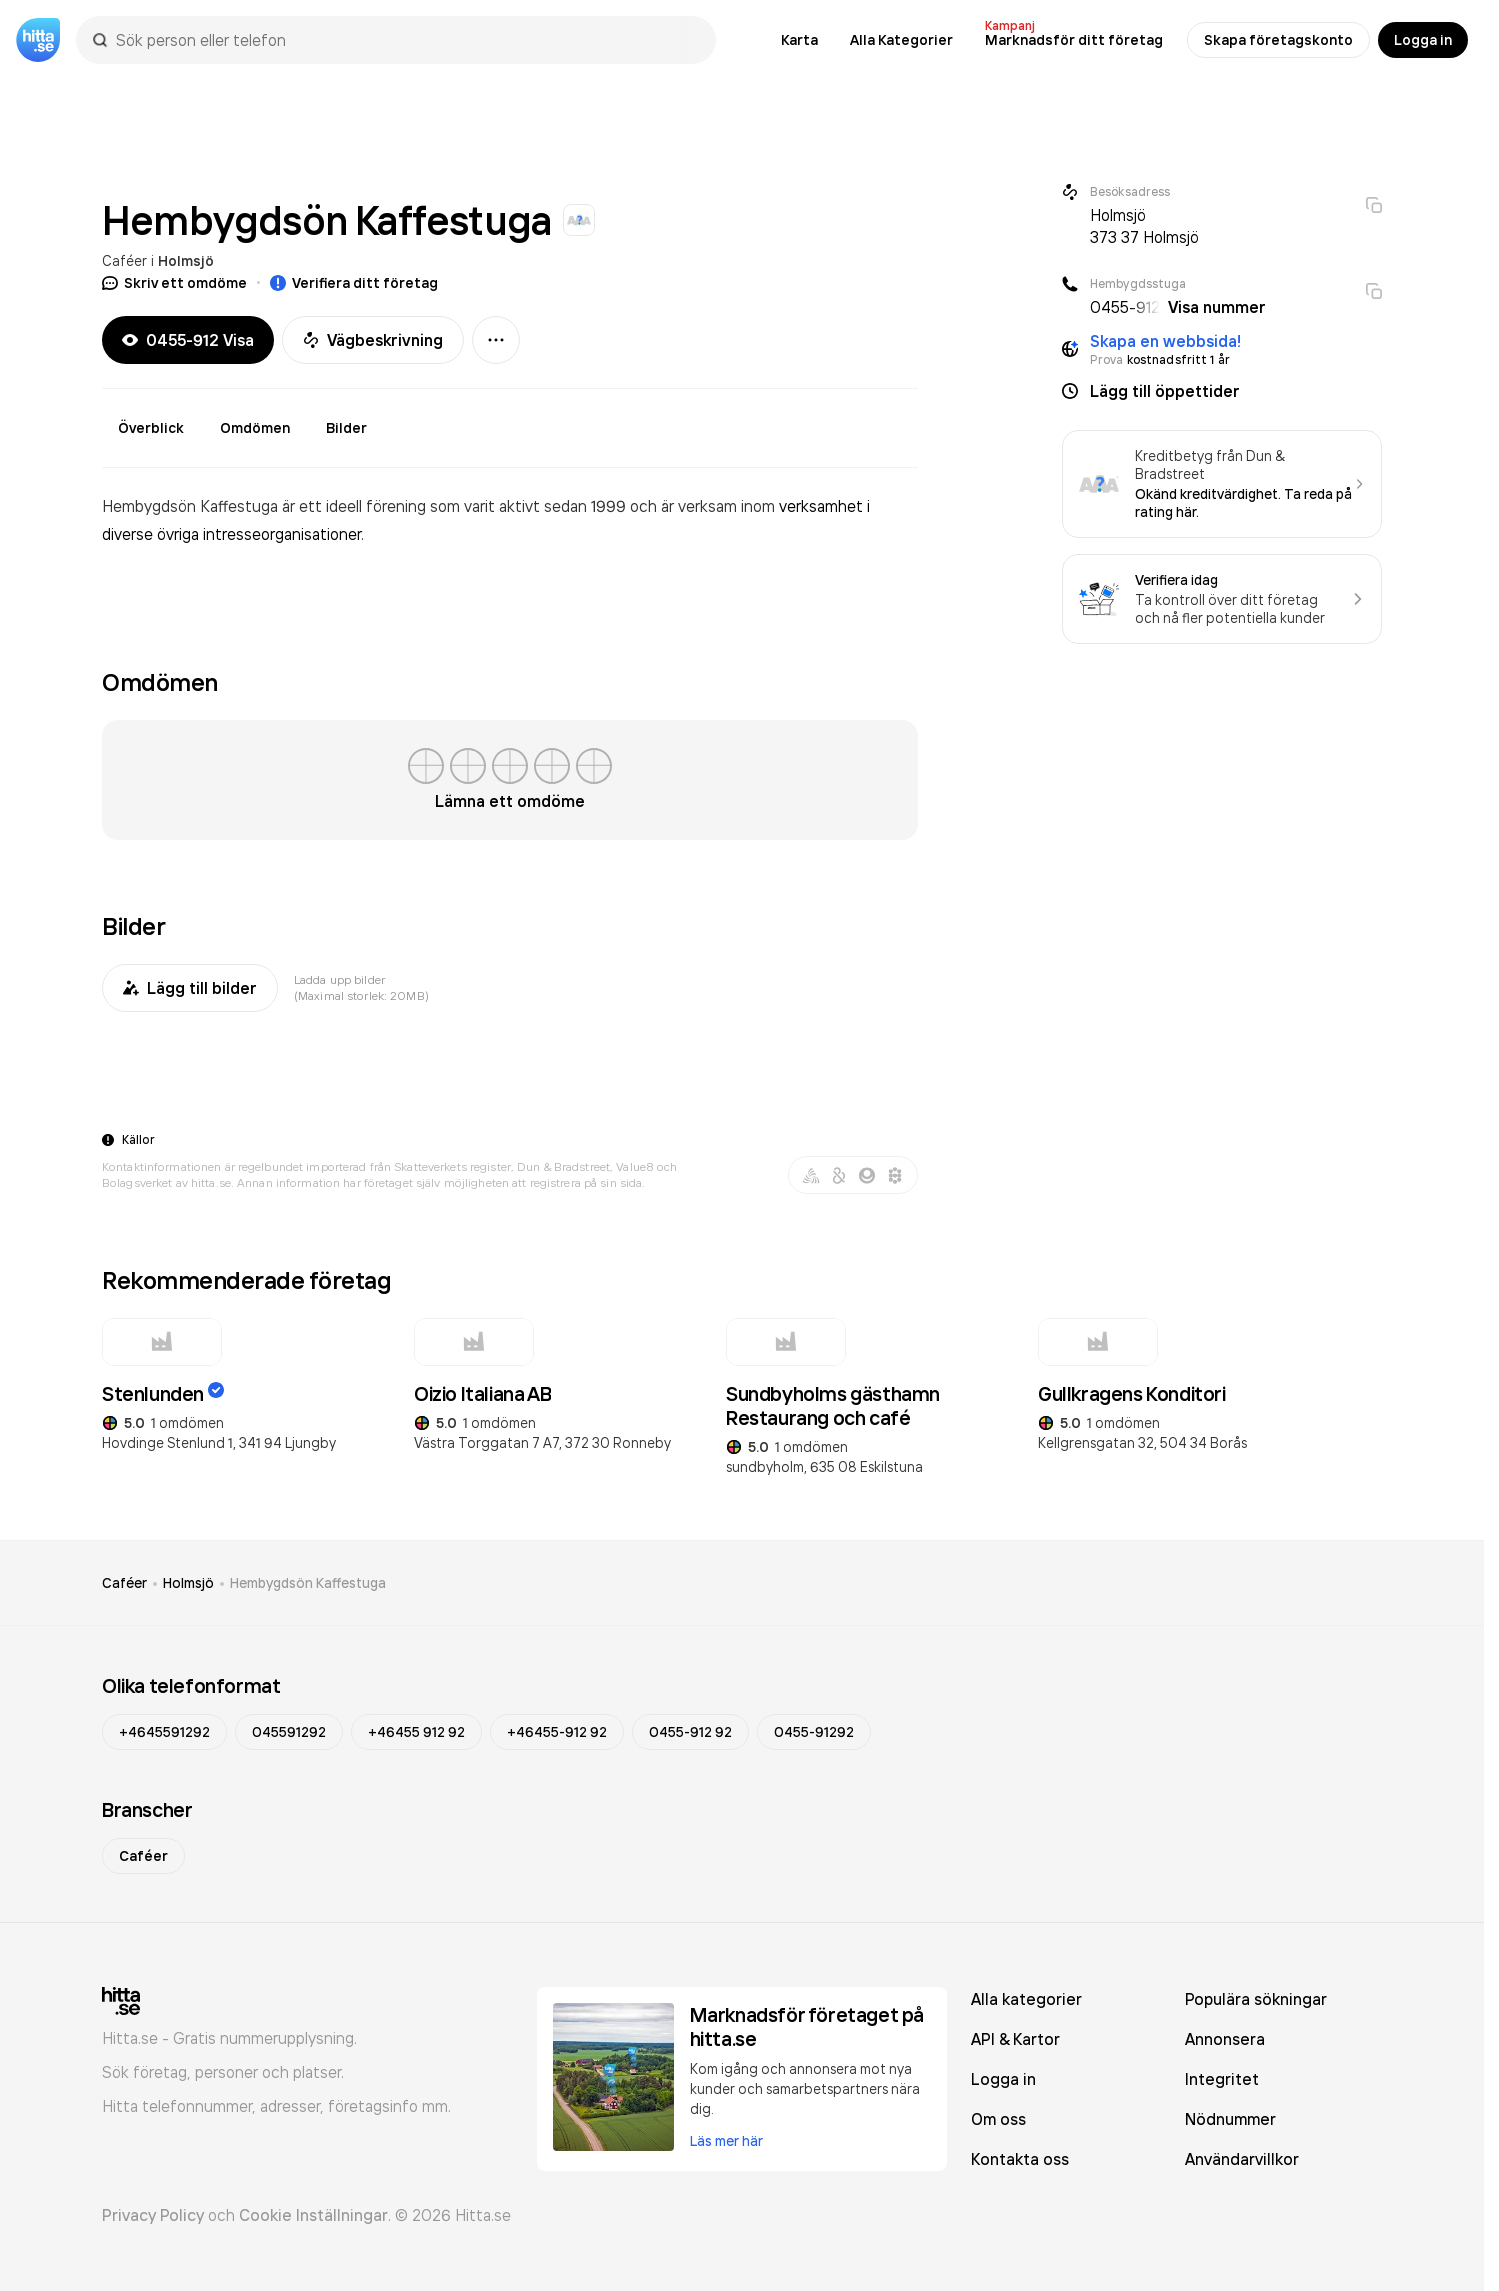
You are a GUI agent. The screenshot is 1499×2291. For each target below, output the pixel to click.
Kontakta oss (1020, 2159)
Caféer (124, 260)
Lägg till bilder (190, 988)
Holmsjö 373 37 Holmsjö (1144, 226)
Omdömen (255, 428)
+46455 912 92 (416, 1732)
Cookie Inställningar (313, 2215)
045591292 (289, 1732)
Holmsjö (186, 261)
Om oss (998, 2119)
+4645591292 (164, 1732)
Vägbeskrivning (373, 340)
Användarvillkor (1242, 2159)
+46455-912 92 (557, 1732)
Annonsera (1225, 2039)
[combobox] (406, 40)
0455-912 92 (690, 1732)
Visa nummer (1217, 307)
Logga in (1423, 40)
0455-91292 (814, 1732)
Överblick (151, 428)
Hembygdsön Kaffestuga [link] (308, 1583)
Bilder (346, 428)
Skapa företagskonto (1278, 40)
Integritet (1222, 2079)
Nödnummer (1230, 2119)
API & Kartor (1015, 2039)
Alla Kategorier (901, 40)
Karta (799, 40)
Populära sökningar (1256, 1999)
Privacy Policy (153, 2215)
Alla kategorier (1026, 1999)
